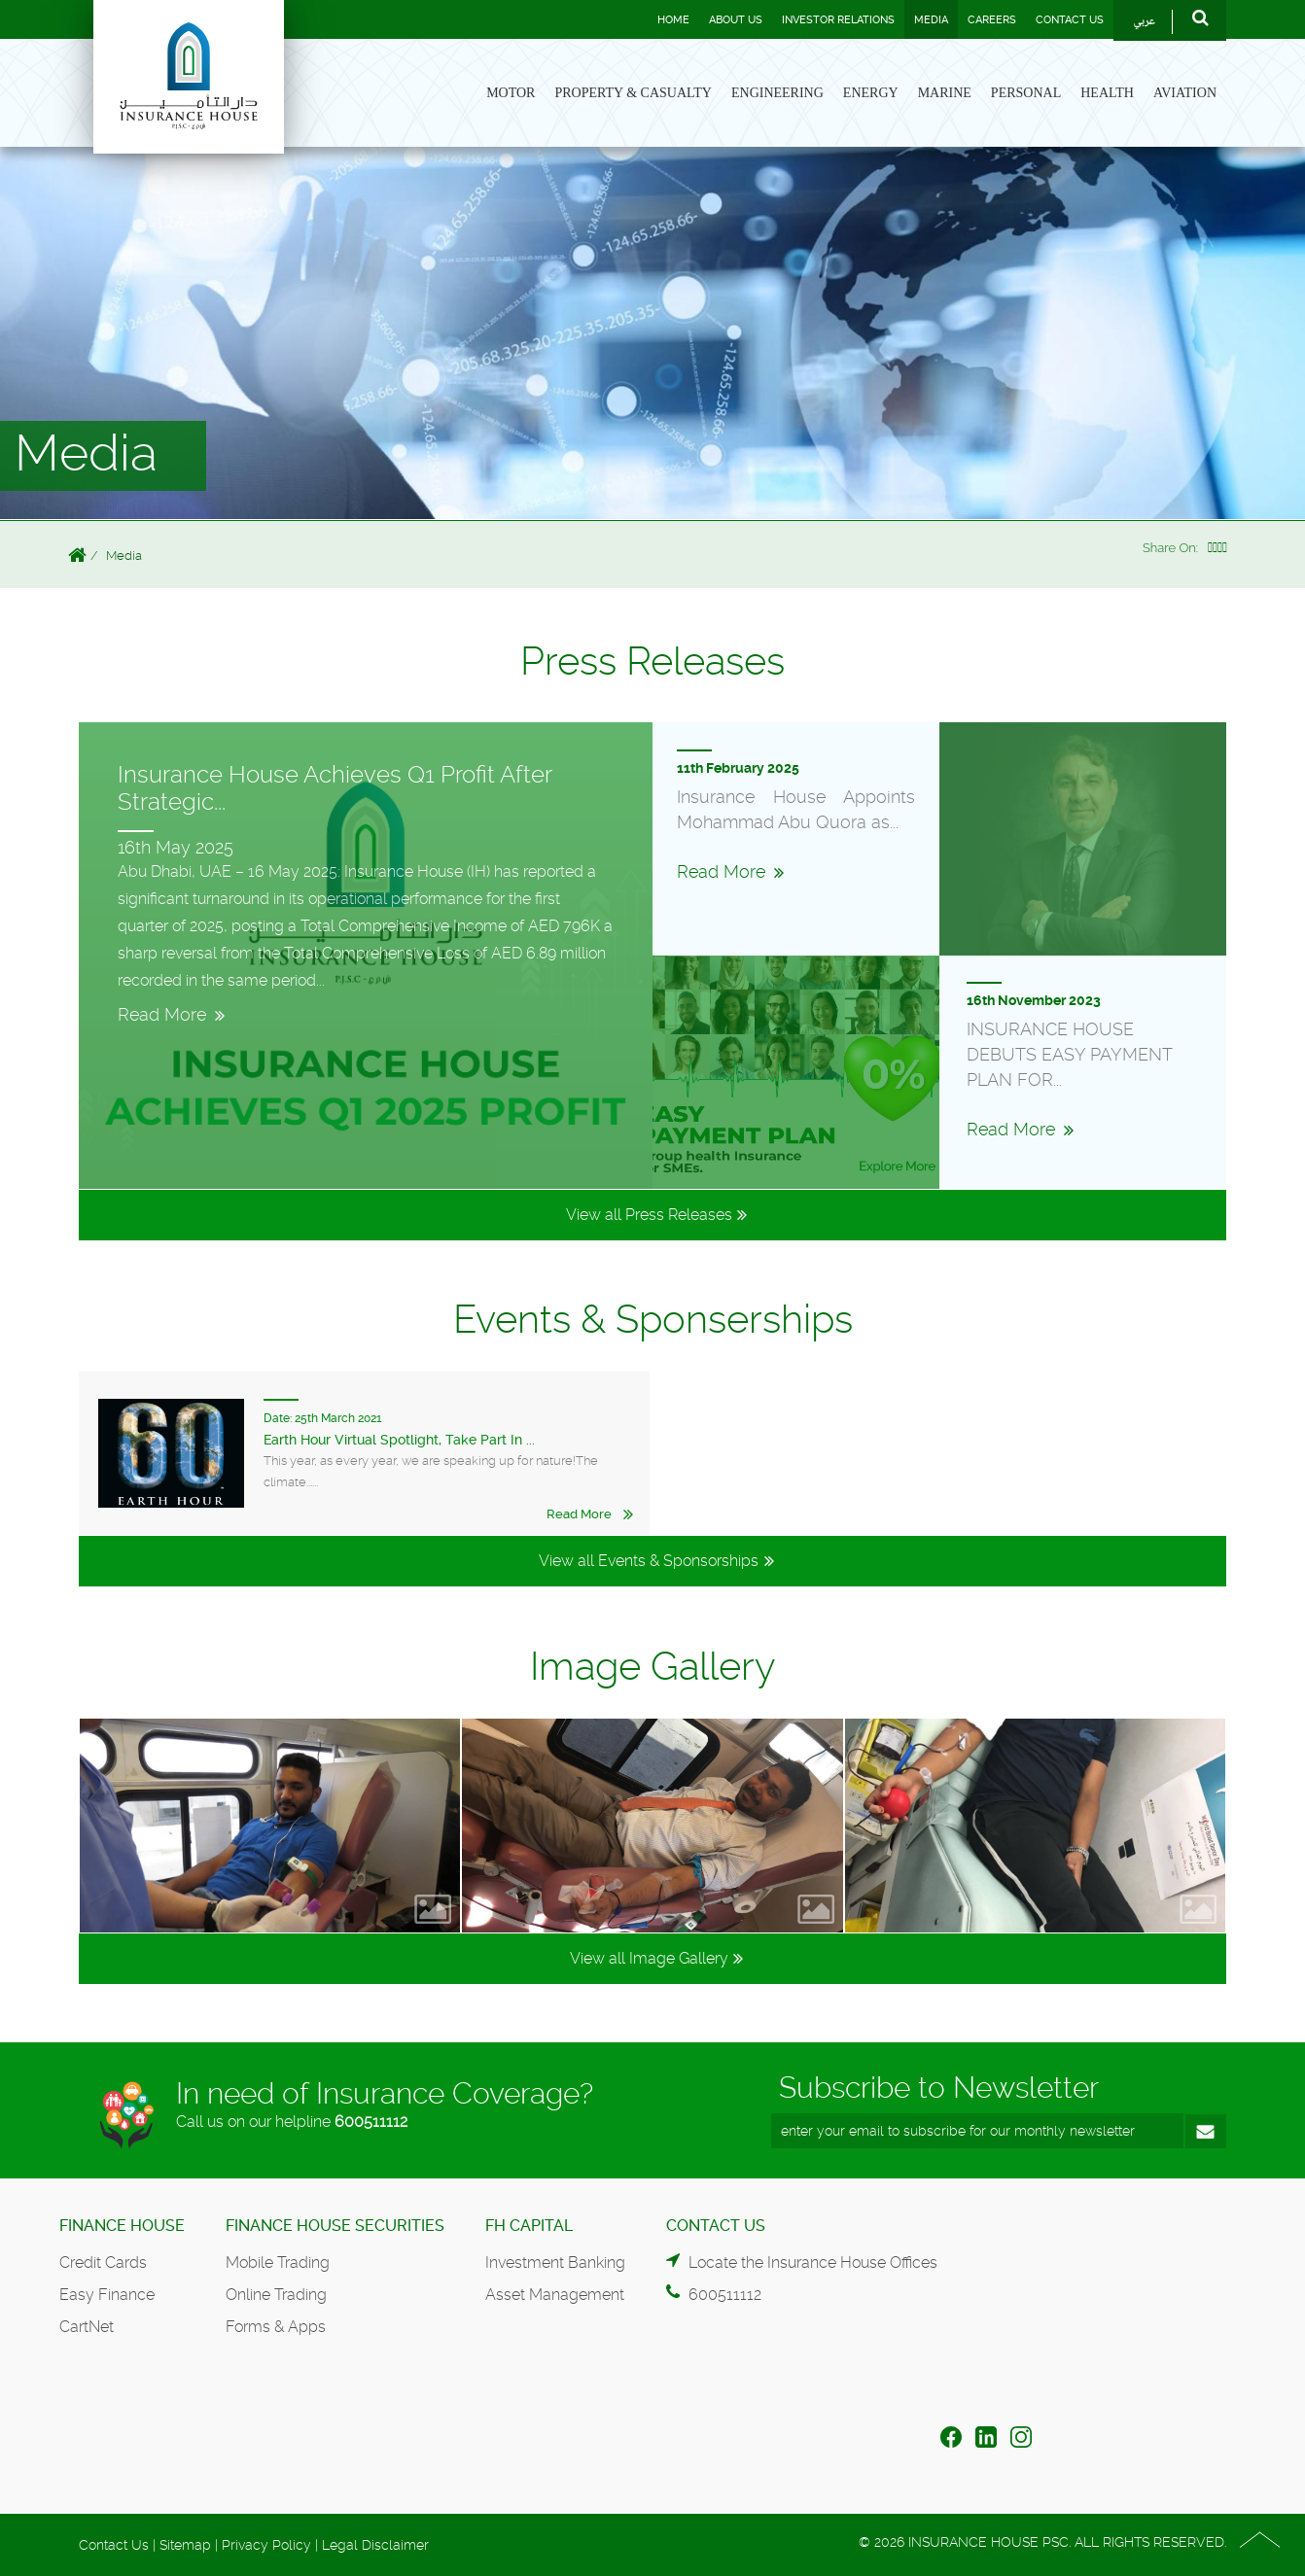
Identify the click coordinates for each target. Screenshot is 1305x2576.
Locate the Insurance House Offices (812, 2262)
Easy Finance (107, 2294)
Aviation (1185, 93)
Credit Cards (103, 2262)
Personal (1026, 93)
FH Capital (529, 2225)
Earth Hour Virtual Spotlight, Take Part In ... (399, 1439)
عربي (1144, 22)
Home (673, 20)
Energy (871, 93)
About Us (735, 20)
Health (1107, 93)
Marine (944, 93)
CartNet (86, 2326)
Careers (992, 20)
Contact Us (1070, 20)
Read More (579, 1514)
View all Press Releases (649, 1214)
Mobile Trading (278, 2262)
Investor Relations (838, 20)
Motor (510, 93)
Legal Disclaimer (375, 2545)
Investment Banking (555, 2262)
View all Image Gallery (649, 1958)
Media (931, 20)
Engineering (777, 93)
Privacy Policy (266, 2545)
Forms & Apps (276, 2326)
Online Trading (276, 2294)
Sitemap (185, 2545)
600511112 (371, 2121)
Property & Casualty (633, 93)
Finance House (122, 2225)
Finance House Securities (335, 2225)
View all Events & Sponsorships (648, 1560)
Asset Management (554, 2294)
